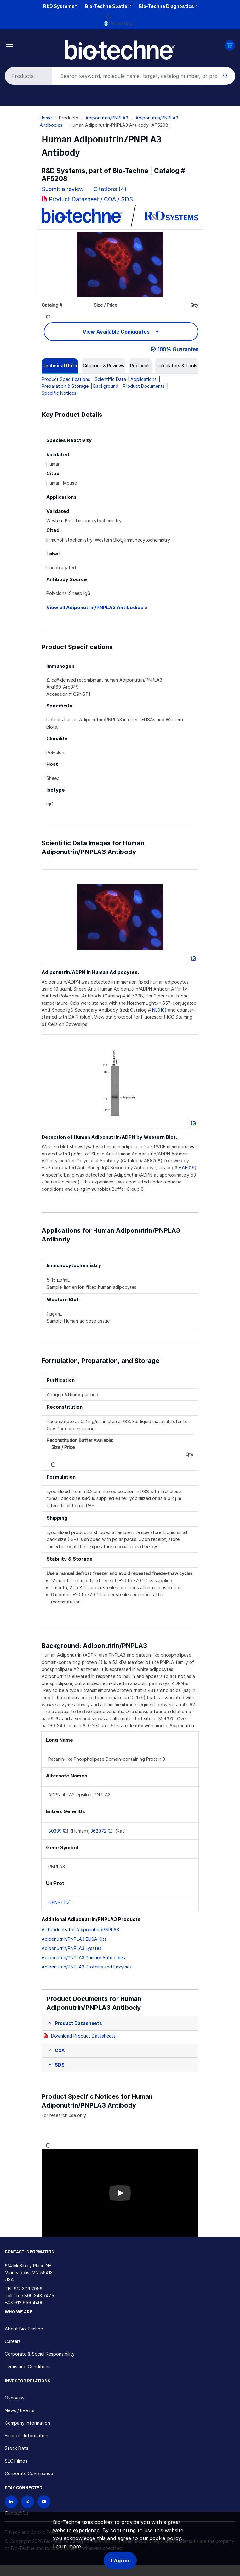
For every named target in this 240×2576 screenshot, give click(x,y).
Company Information (27, 2423)
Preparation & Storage (65, 386)
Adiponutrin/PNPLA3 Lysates (71, 1948)
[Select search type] (27, 76)
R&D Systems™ (60, 6)
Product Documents (144, 386)
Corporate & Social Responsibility (40, 2354)
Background (105, 386)
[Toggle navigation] (9, 44)
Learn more (67, 2546)
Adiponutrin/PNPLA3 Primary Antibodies (83, 1957)
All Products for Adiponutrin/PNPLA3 (80, 1929)
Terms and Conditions (27, 2366)
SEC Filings (16, 2460)
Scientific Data (110, 379)
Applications (143, 379)
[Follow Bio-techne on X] (27, 2501)
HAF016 (187, 1167)
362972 (98, 1831)
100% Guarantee (177, 349)
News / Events (19, 2410)
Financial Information (26, 2435)
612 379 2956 (28, 2288)
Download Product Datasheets (83, 2035)
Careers (13, 2341)
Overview (14, 2397)
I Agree (120, 2560)
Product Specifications (66, 379)
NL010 (158, 1010)
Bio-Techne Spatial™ (108, 6)
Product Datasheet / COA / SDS (91, 199)
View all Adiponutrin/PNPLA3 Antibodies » (97, 607)
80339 (55, 1831)
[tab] (60, 365)
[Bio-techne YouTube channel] (43, 2501)
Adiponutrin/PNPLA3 (106, 117)
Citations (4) (110, 189)
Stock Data (16, 2448)
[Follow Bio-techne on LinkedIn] (11, 2501)
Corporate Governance (29, 2473)
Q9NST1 (56, 1902)
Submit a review (63, 189)
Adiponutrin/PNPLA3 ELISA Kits (74, 1939)
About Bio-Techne (24, 2328)
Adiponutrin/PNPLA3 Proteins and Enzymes (87, 1966)
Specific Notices (59, 393)
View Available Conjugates (117, 332)
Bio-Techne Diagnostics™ (168, 6)
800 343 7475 (39, 2295)
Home (46, 117)
